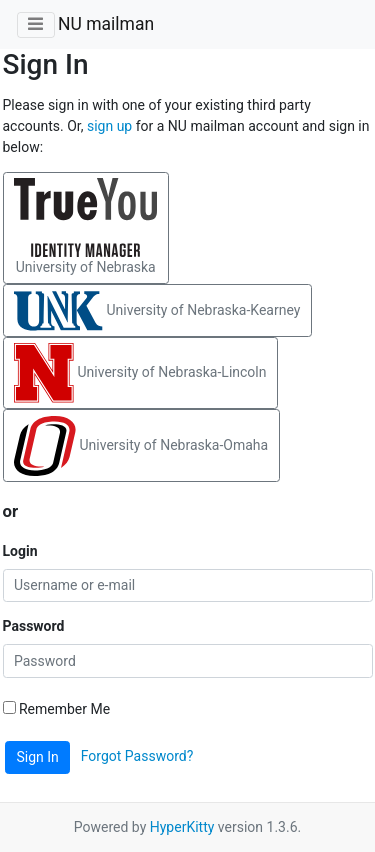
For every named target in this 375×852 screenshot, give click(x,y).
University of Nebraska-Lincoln (140, 373)
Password (34, 626)
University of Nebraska (85, 226)
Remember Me (57, 709)
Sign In (38, 757)
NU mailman (106, 24)
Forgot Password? (137, 756)
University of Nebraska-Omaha (141, 446)
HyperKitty (182, 827)
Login (20, 551)
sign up (109, 126)
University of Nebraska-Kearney (157, 311)
